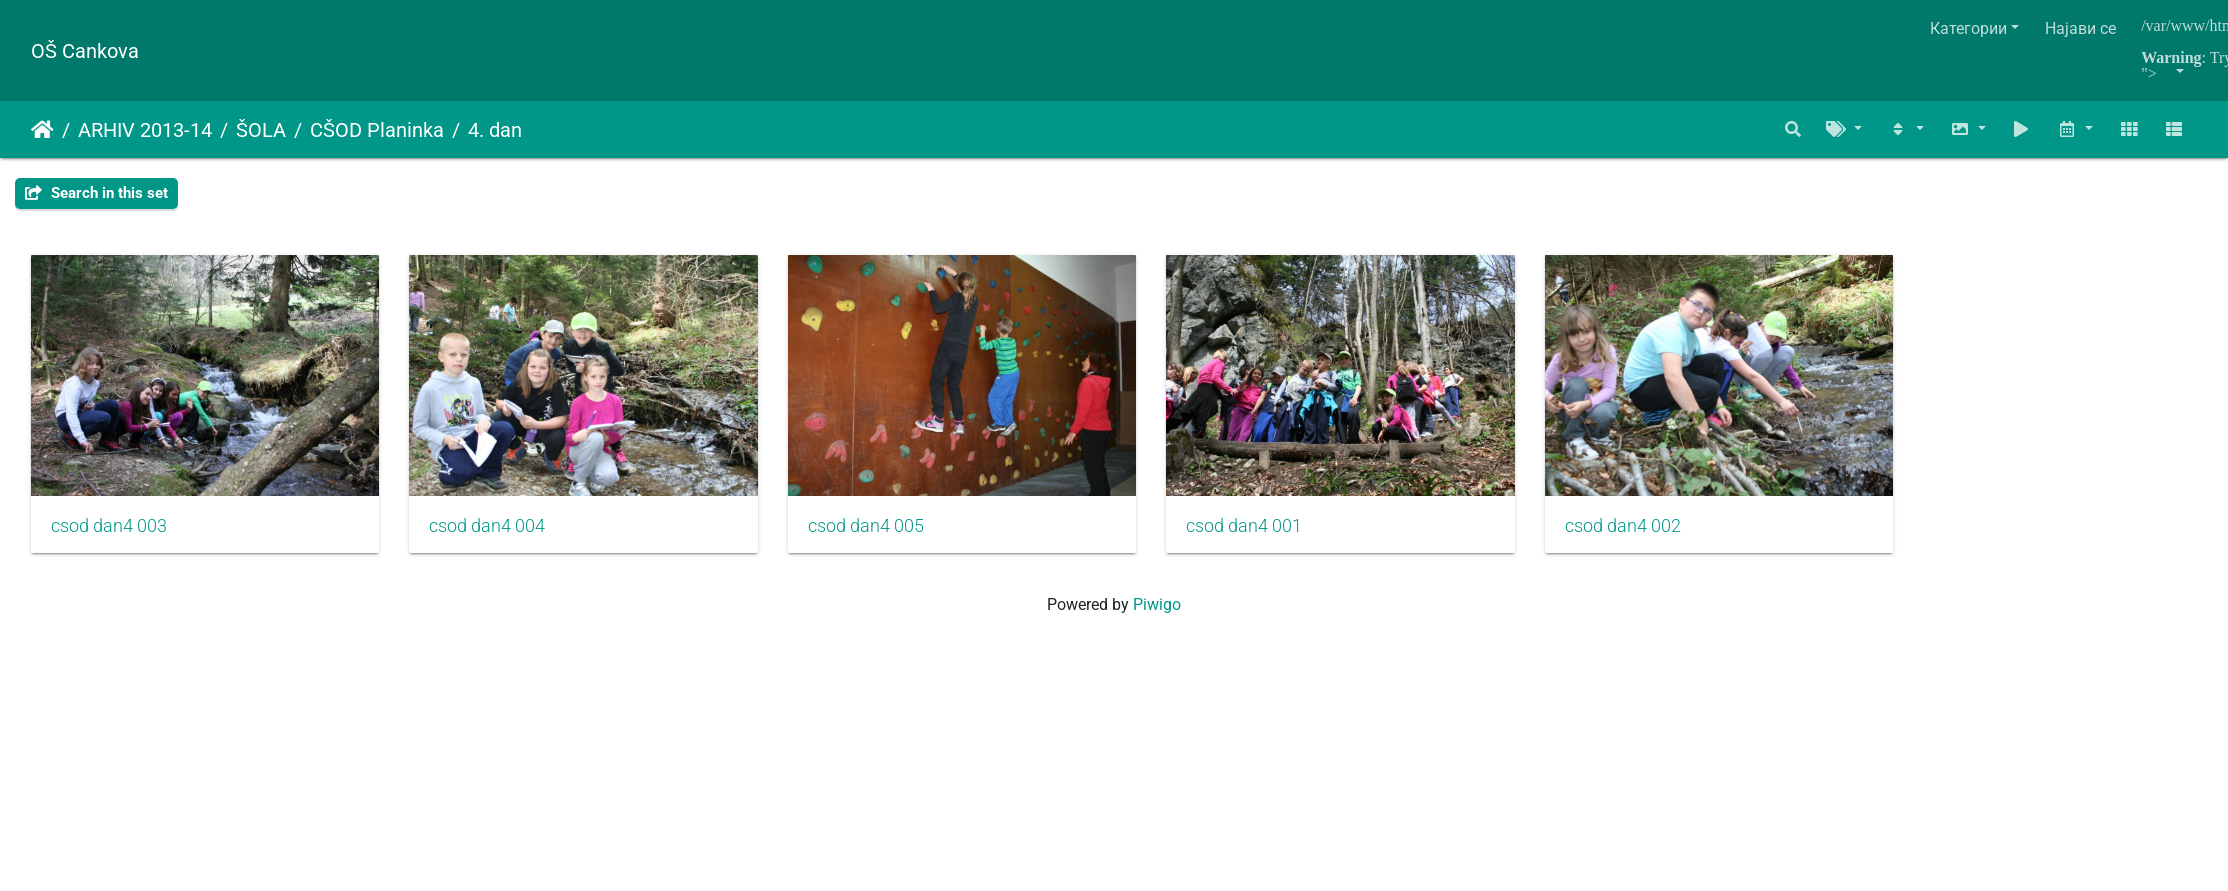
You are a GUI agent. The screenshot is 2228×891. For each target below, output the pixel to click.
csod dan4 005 (896, 537)
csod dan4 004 (503, 537)
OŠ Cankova (85, 51)
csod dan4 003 (109, 537)
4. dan (495, 130)
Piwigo (1157, 615)
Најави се (2080, 28)
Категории (1968, 28)
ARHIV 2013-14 (145, 130)
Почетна (42, 130)
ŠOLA (261, 130)
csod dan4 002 (1683, 537)
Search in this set (96, 193)
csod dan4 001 (1290, 537)
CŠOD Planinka (377, 130)
